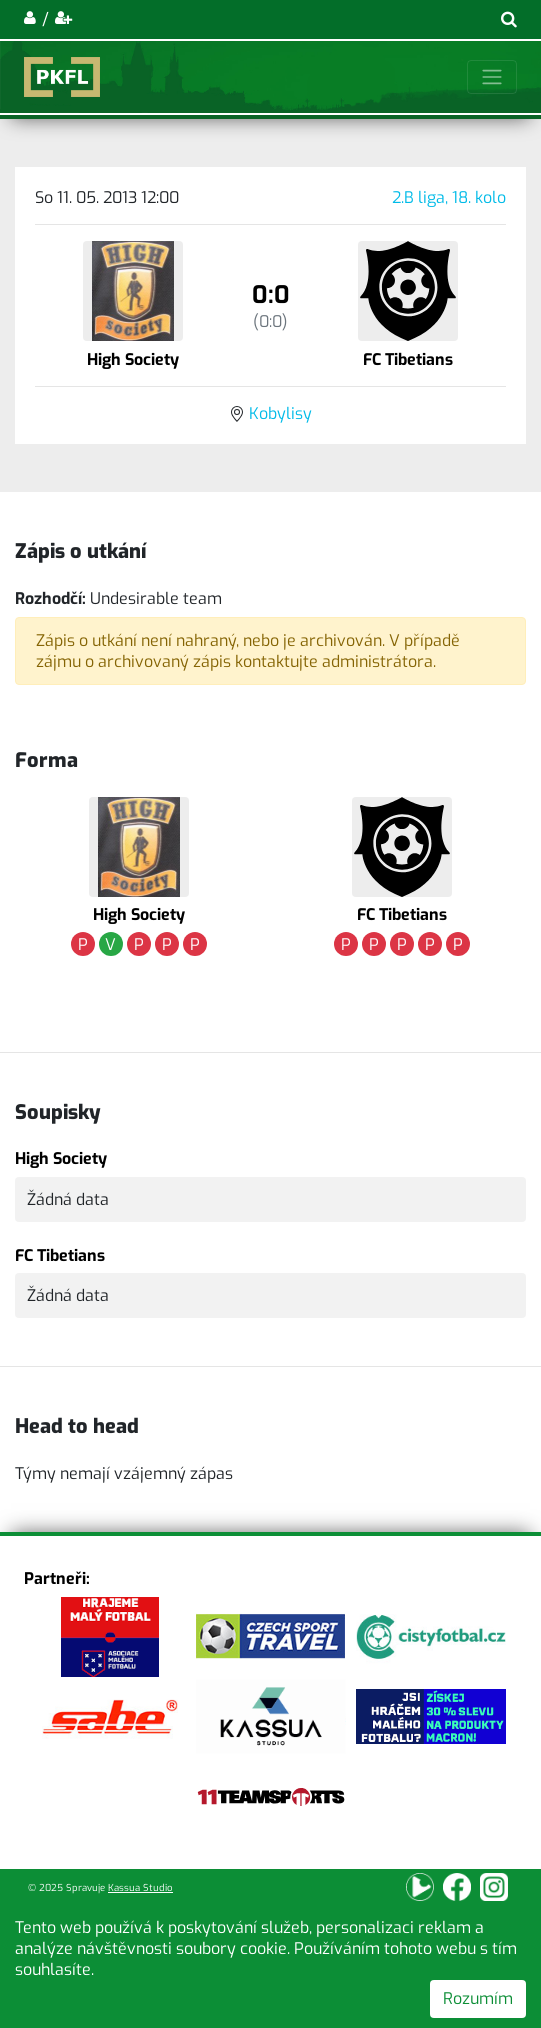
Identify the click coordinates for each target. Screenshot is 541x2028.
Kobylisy (280, 413)
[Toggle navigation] (492, 77)
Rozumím (478, 1998)
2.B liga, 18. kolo (449, 197)
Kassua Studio (140, 1887)
